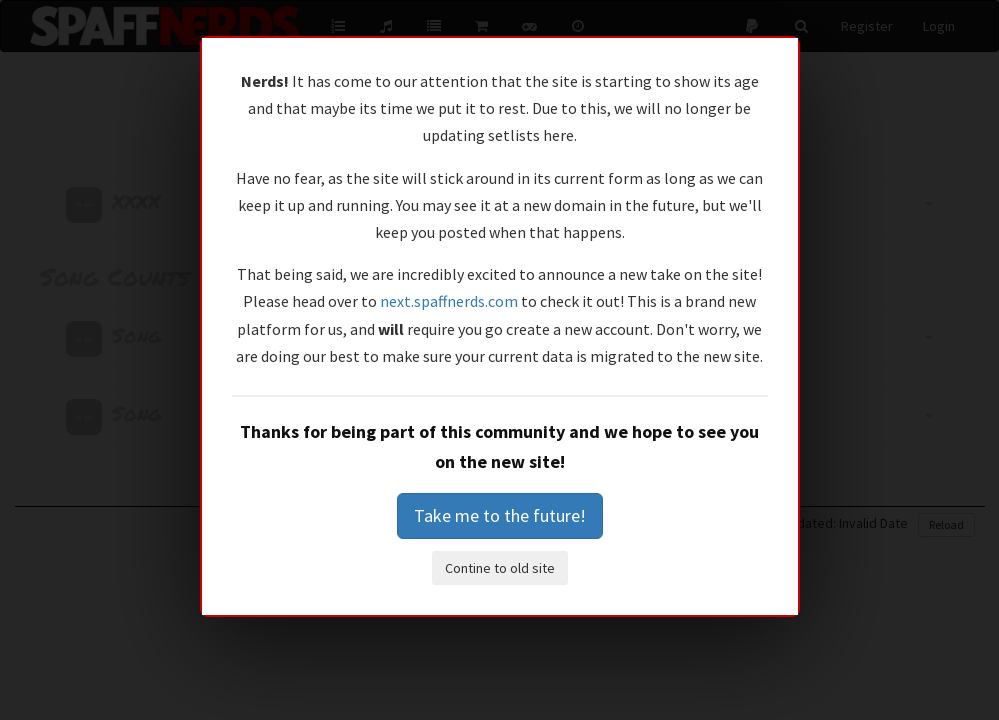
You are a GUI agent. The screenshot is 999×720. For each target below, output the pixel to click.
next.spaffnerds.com (449, 301)
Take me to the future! (500, 515)
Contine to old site (500, 568)
